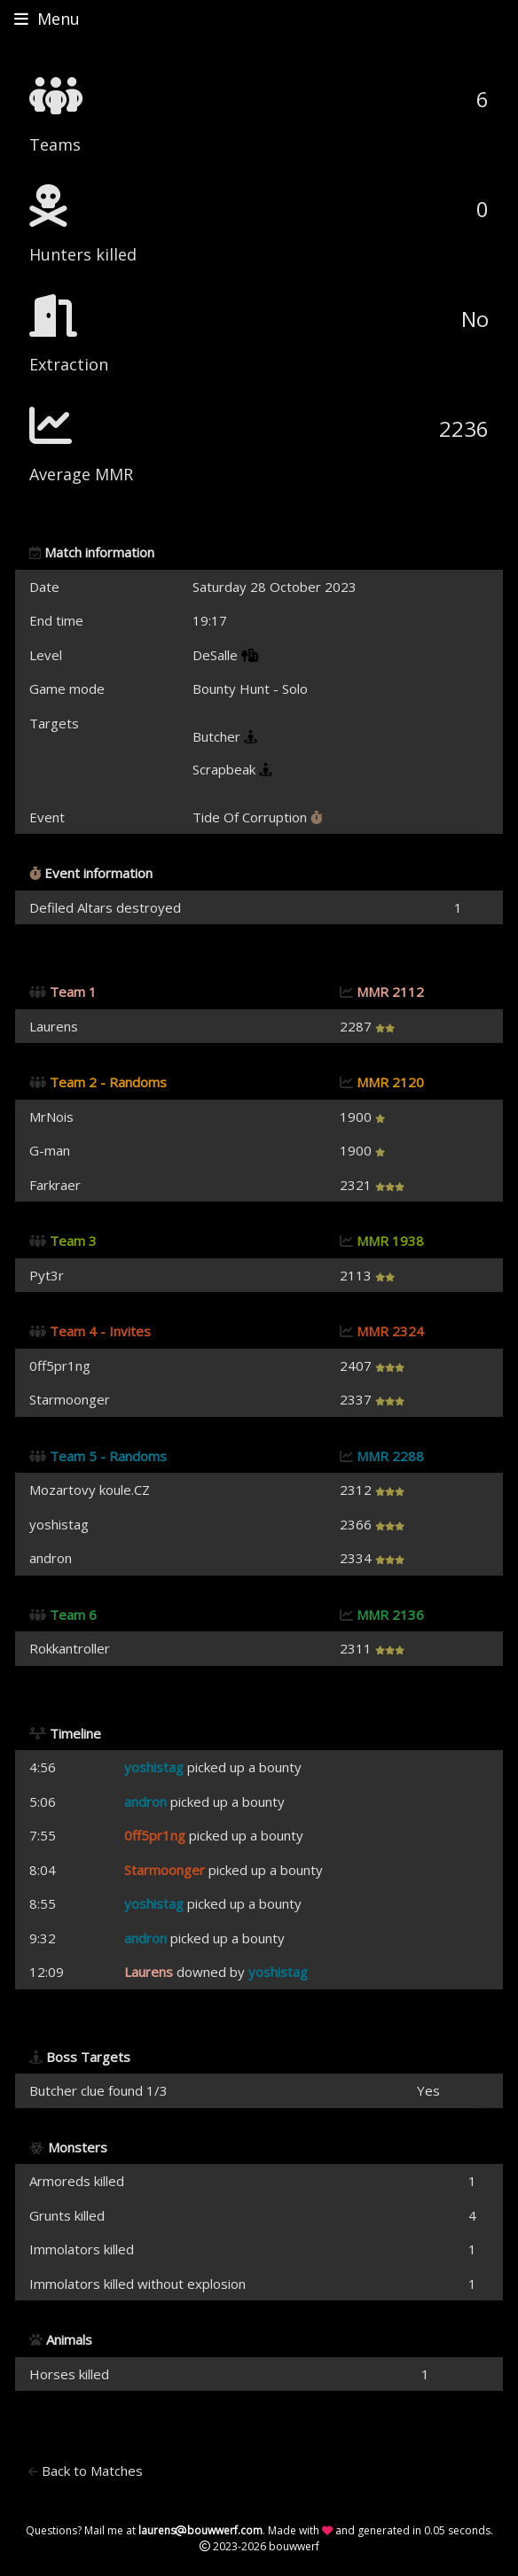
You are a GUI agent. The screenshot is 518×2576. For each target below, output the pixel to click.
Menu (47, 18)
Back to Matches (85, 2470)
